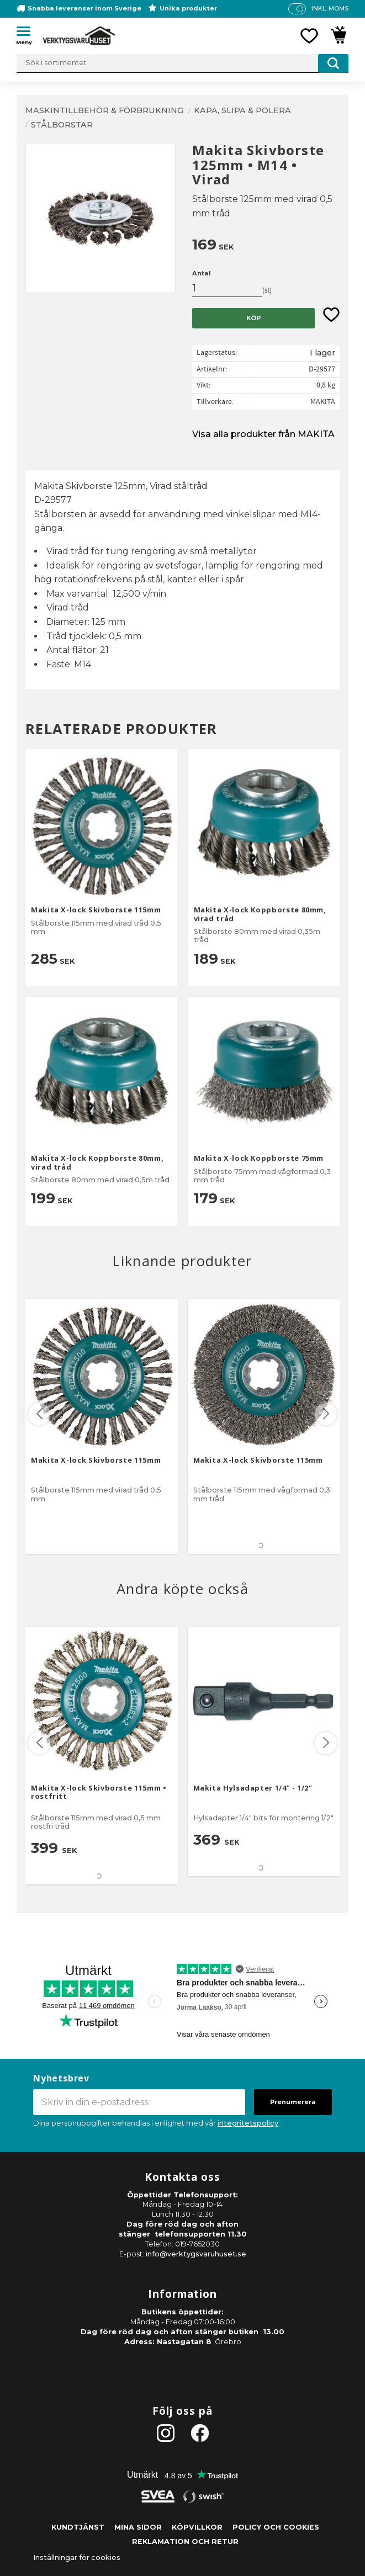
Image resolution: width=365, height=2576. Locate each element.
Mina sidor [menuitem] (138, 2527)
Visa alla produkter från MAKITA (263, 434)
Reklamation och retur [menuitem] (185, 2541)
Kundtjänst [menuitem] (77, 2527)
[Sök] (333, 63)
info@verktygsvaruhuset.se (196, 2254)
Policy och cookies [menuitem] (275, 2527)
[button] (28, 33)
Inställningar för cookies (76, 2557)
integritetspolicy (248, 2123)
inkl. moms (329, 8)
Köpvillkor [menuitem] (197, 2527)
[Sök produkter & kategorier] (182, 63)
